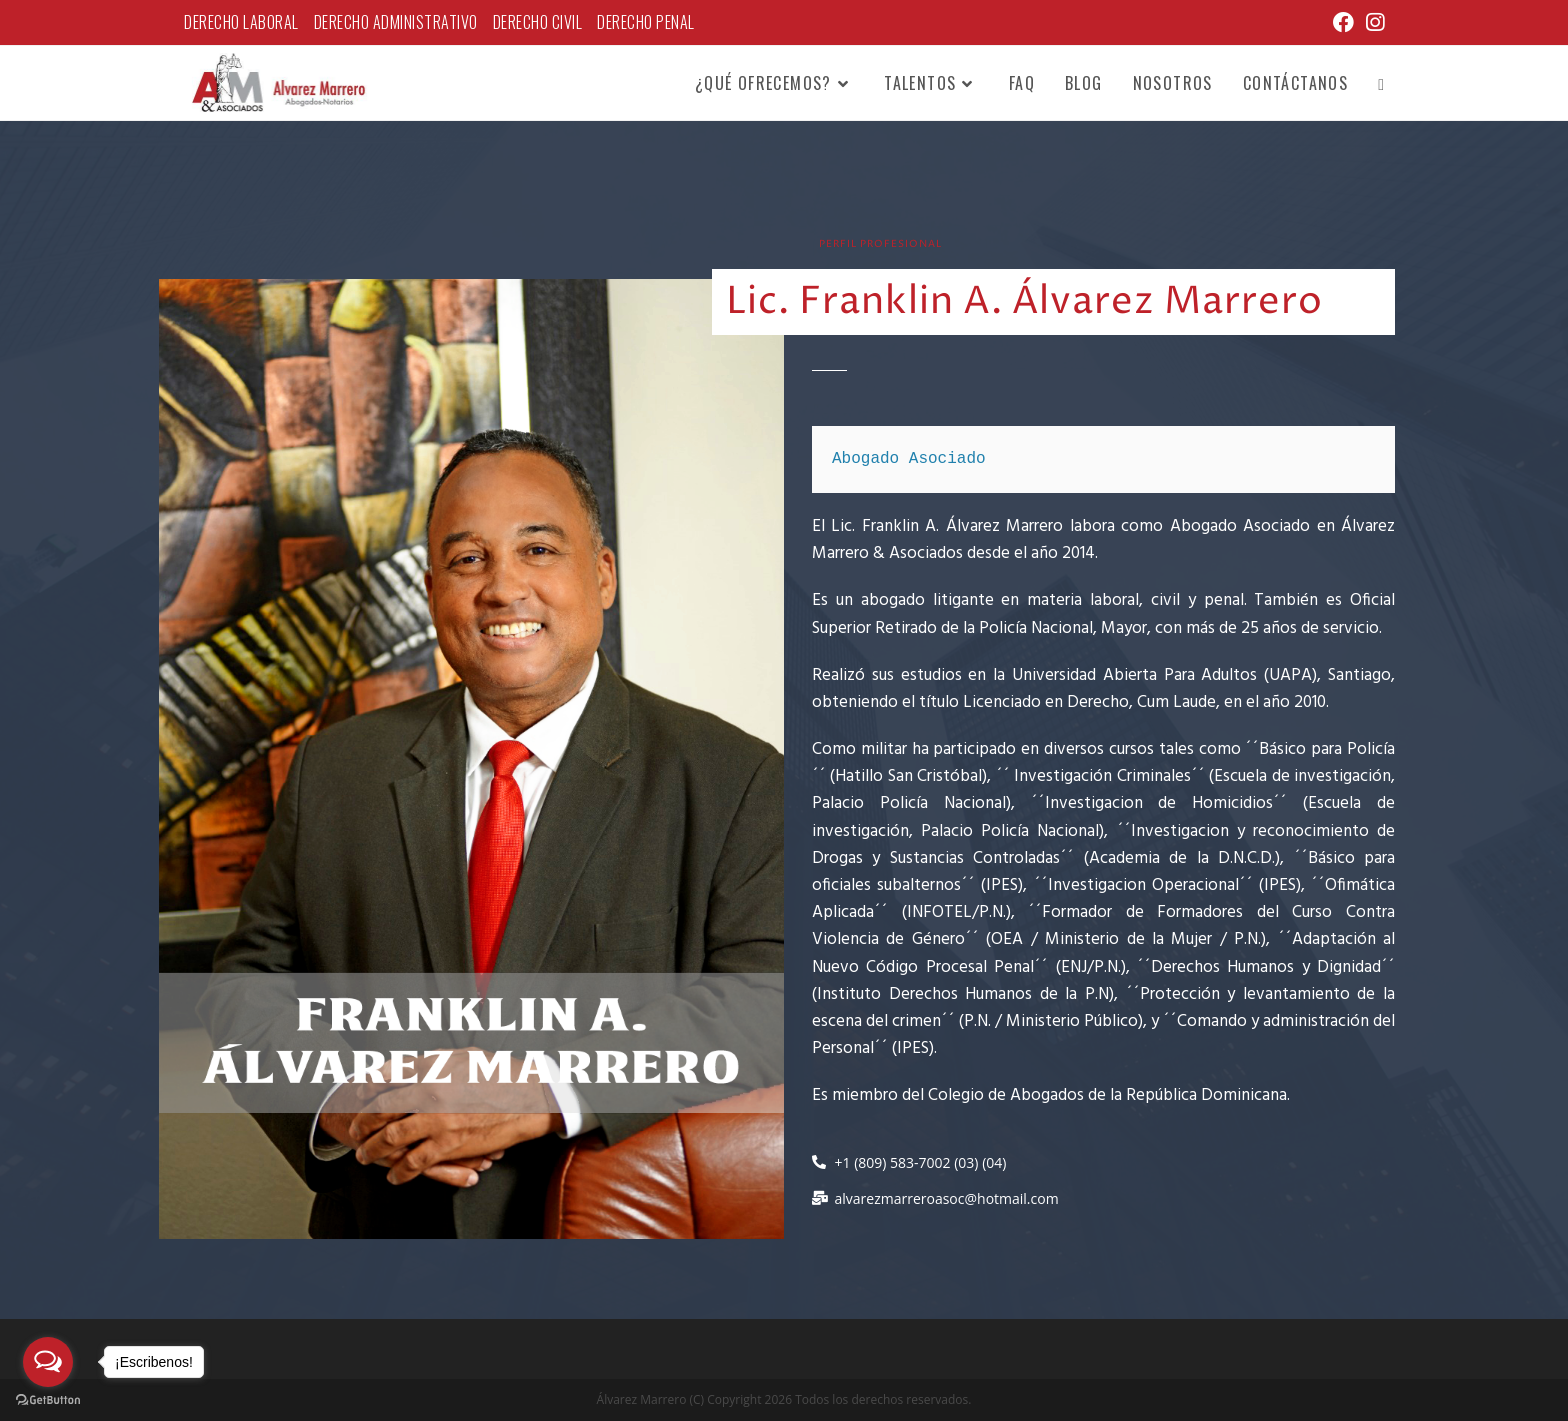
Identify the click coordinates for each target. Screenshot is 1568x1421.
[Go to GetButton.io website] (48, 1400)
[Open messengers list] (48, 1362)
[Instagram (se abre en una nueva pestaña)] (1372, 22)
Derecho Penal (646, 22)
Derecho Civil (538, 22)
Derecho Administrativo (396, 22)
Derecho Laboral (241, 22)
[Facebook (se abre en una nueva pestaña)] (1343, 22)
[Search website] (1381, 83)
